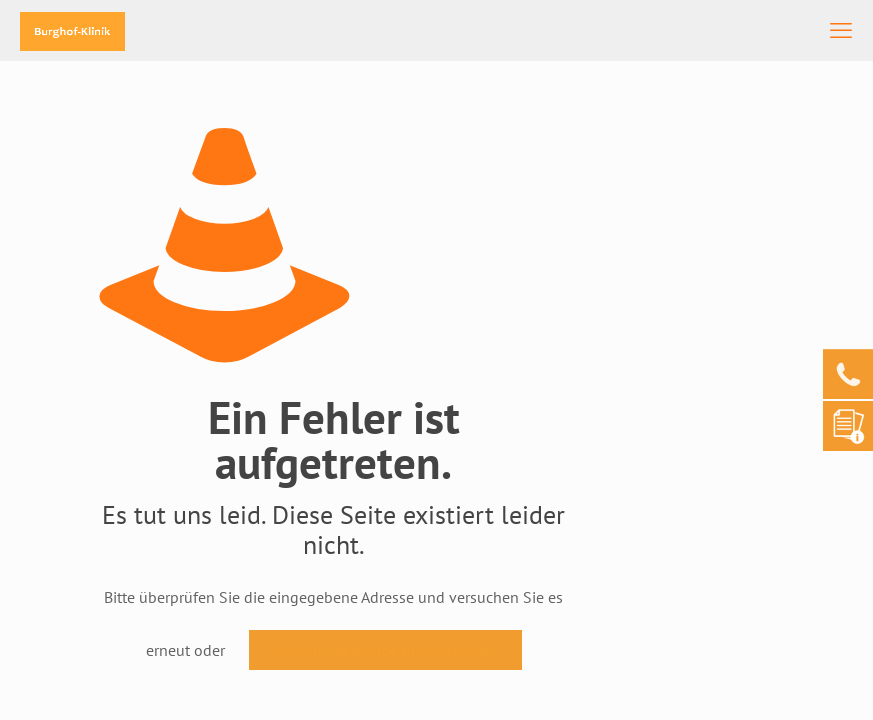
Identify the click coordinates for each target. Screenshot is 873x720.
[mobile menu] (841, 30)
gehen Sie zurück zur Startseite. (385, 650)
